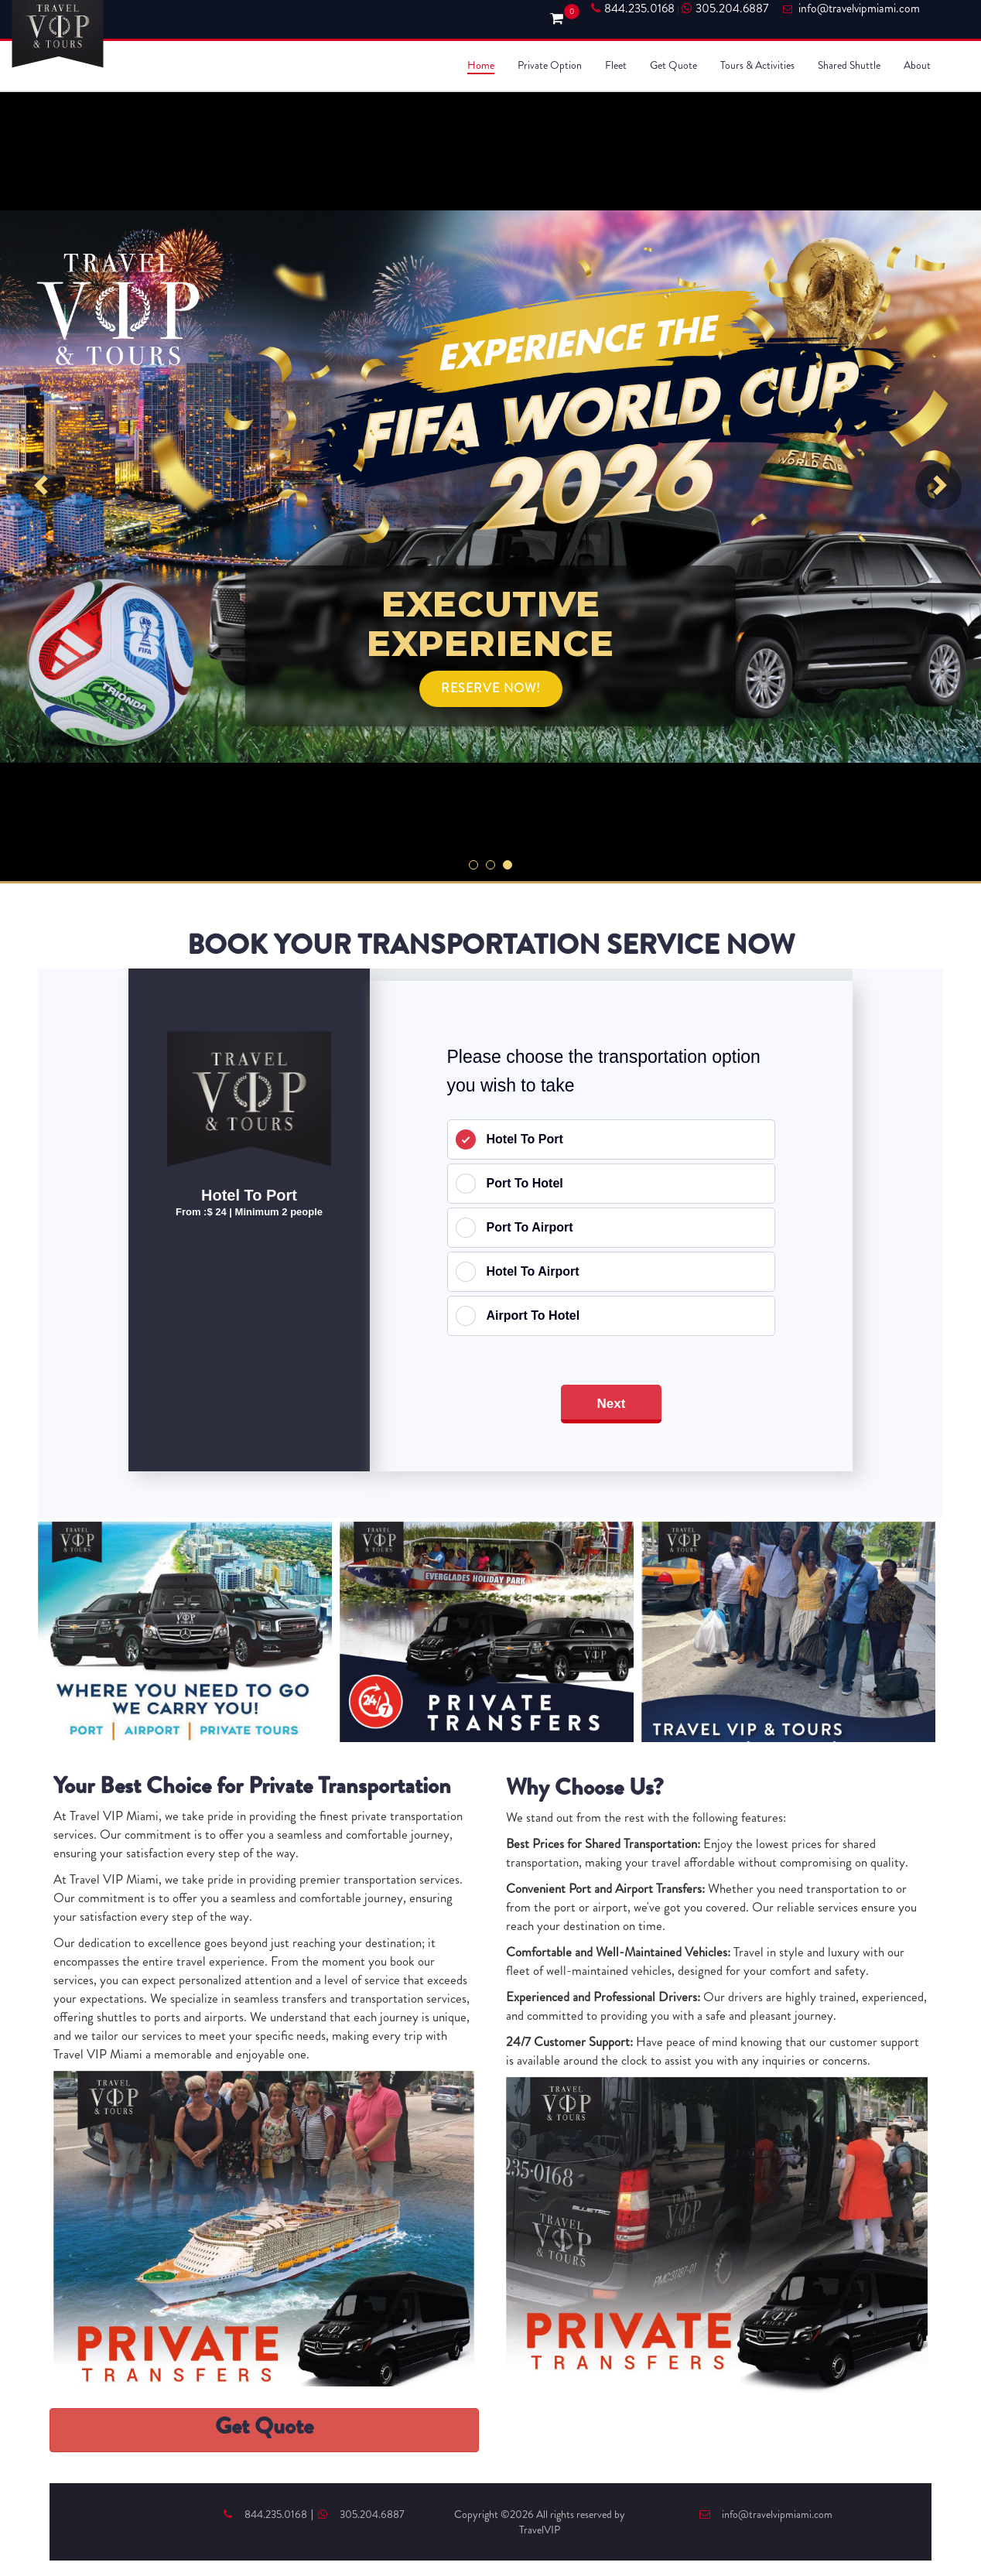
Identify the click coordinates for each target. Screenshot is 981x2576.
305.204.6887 (725, 8)
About (917, 65)
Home (480, 65)
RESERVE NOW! (491, 688)
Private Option (550, 65)
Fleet (616, 65)
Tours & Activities (757, 65)
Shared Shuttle (849, 65)
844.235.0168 (633, 8)
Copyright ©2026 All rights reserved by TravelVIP (539, 2521)
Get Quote (673, 65)
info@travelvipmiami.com (765, 2514)
